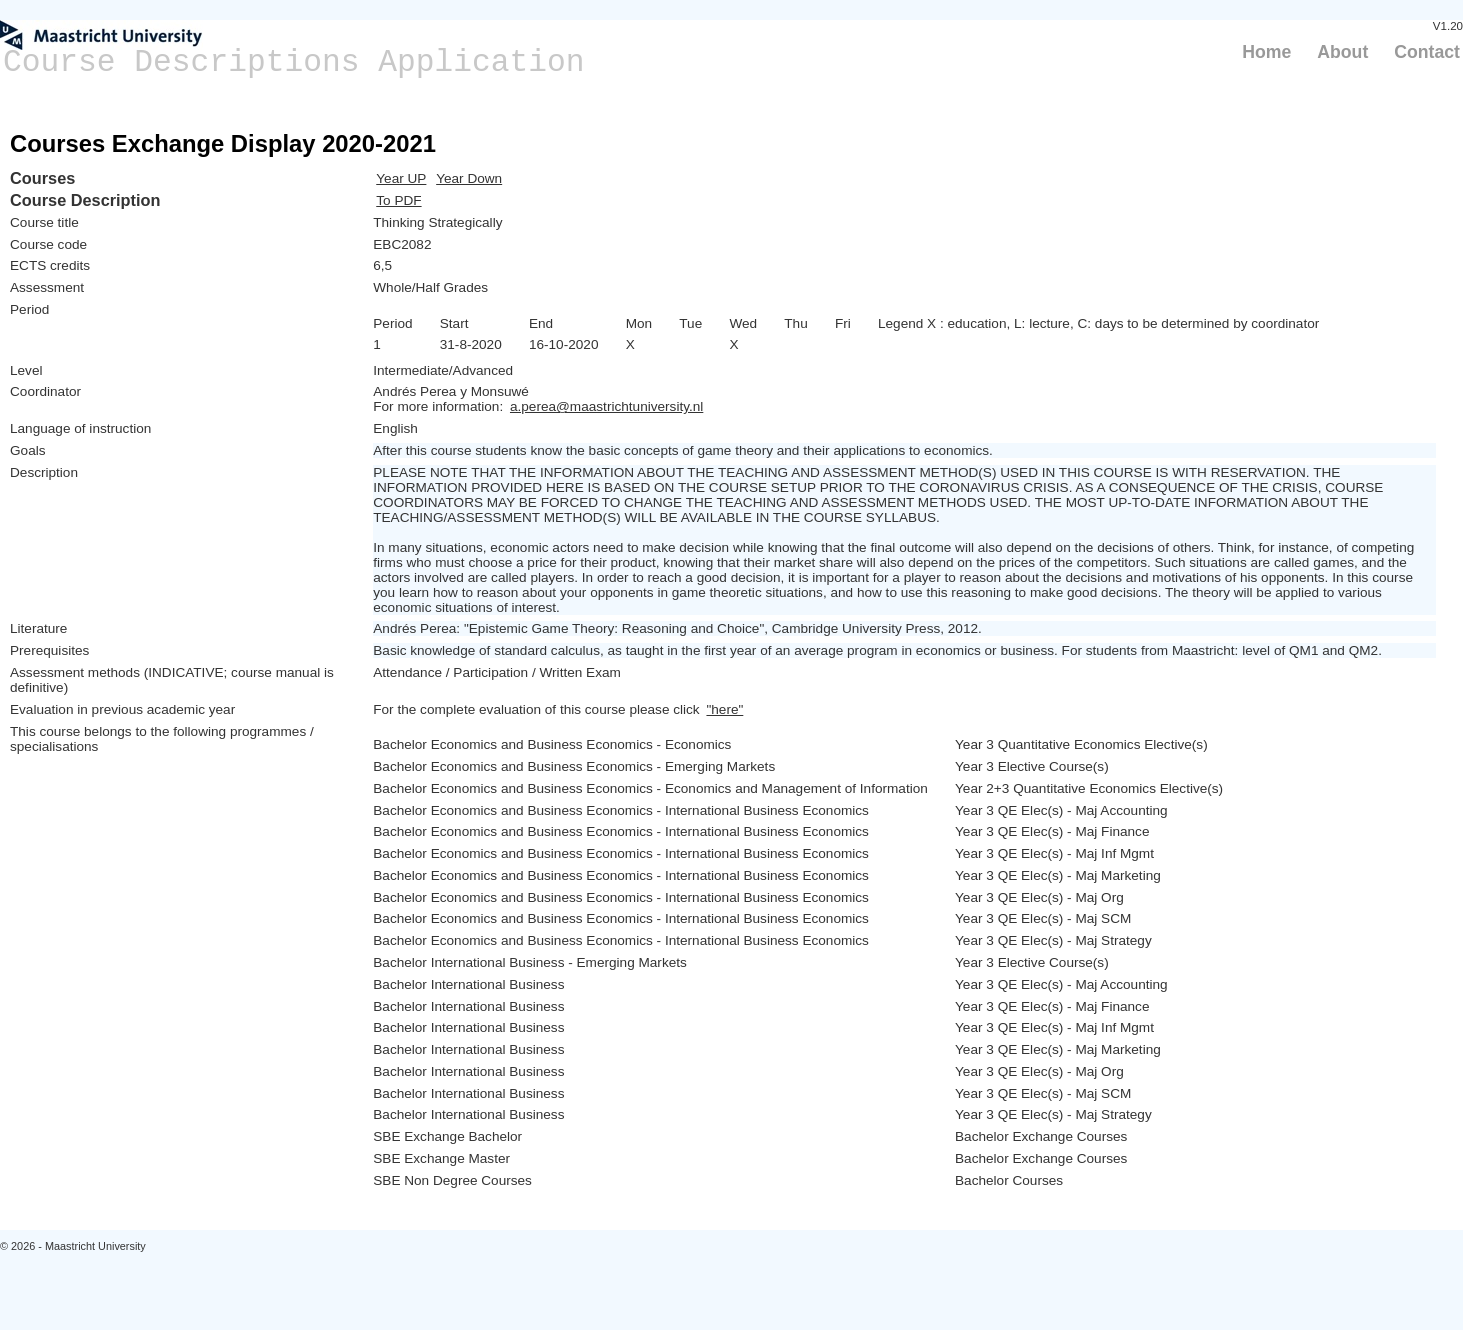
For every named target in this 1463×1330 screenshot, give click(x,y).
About (1342, 52)
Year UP (401, 178)
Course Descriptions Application (294, 62)
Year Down (469, 178)
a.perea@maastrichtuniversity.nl (606, 406)
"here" (724, 709)
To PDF (398, 200)
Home (1266, 52)
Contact (1427, 52)
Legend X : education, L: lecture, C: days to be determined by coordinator (1098, 323)
